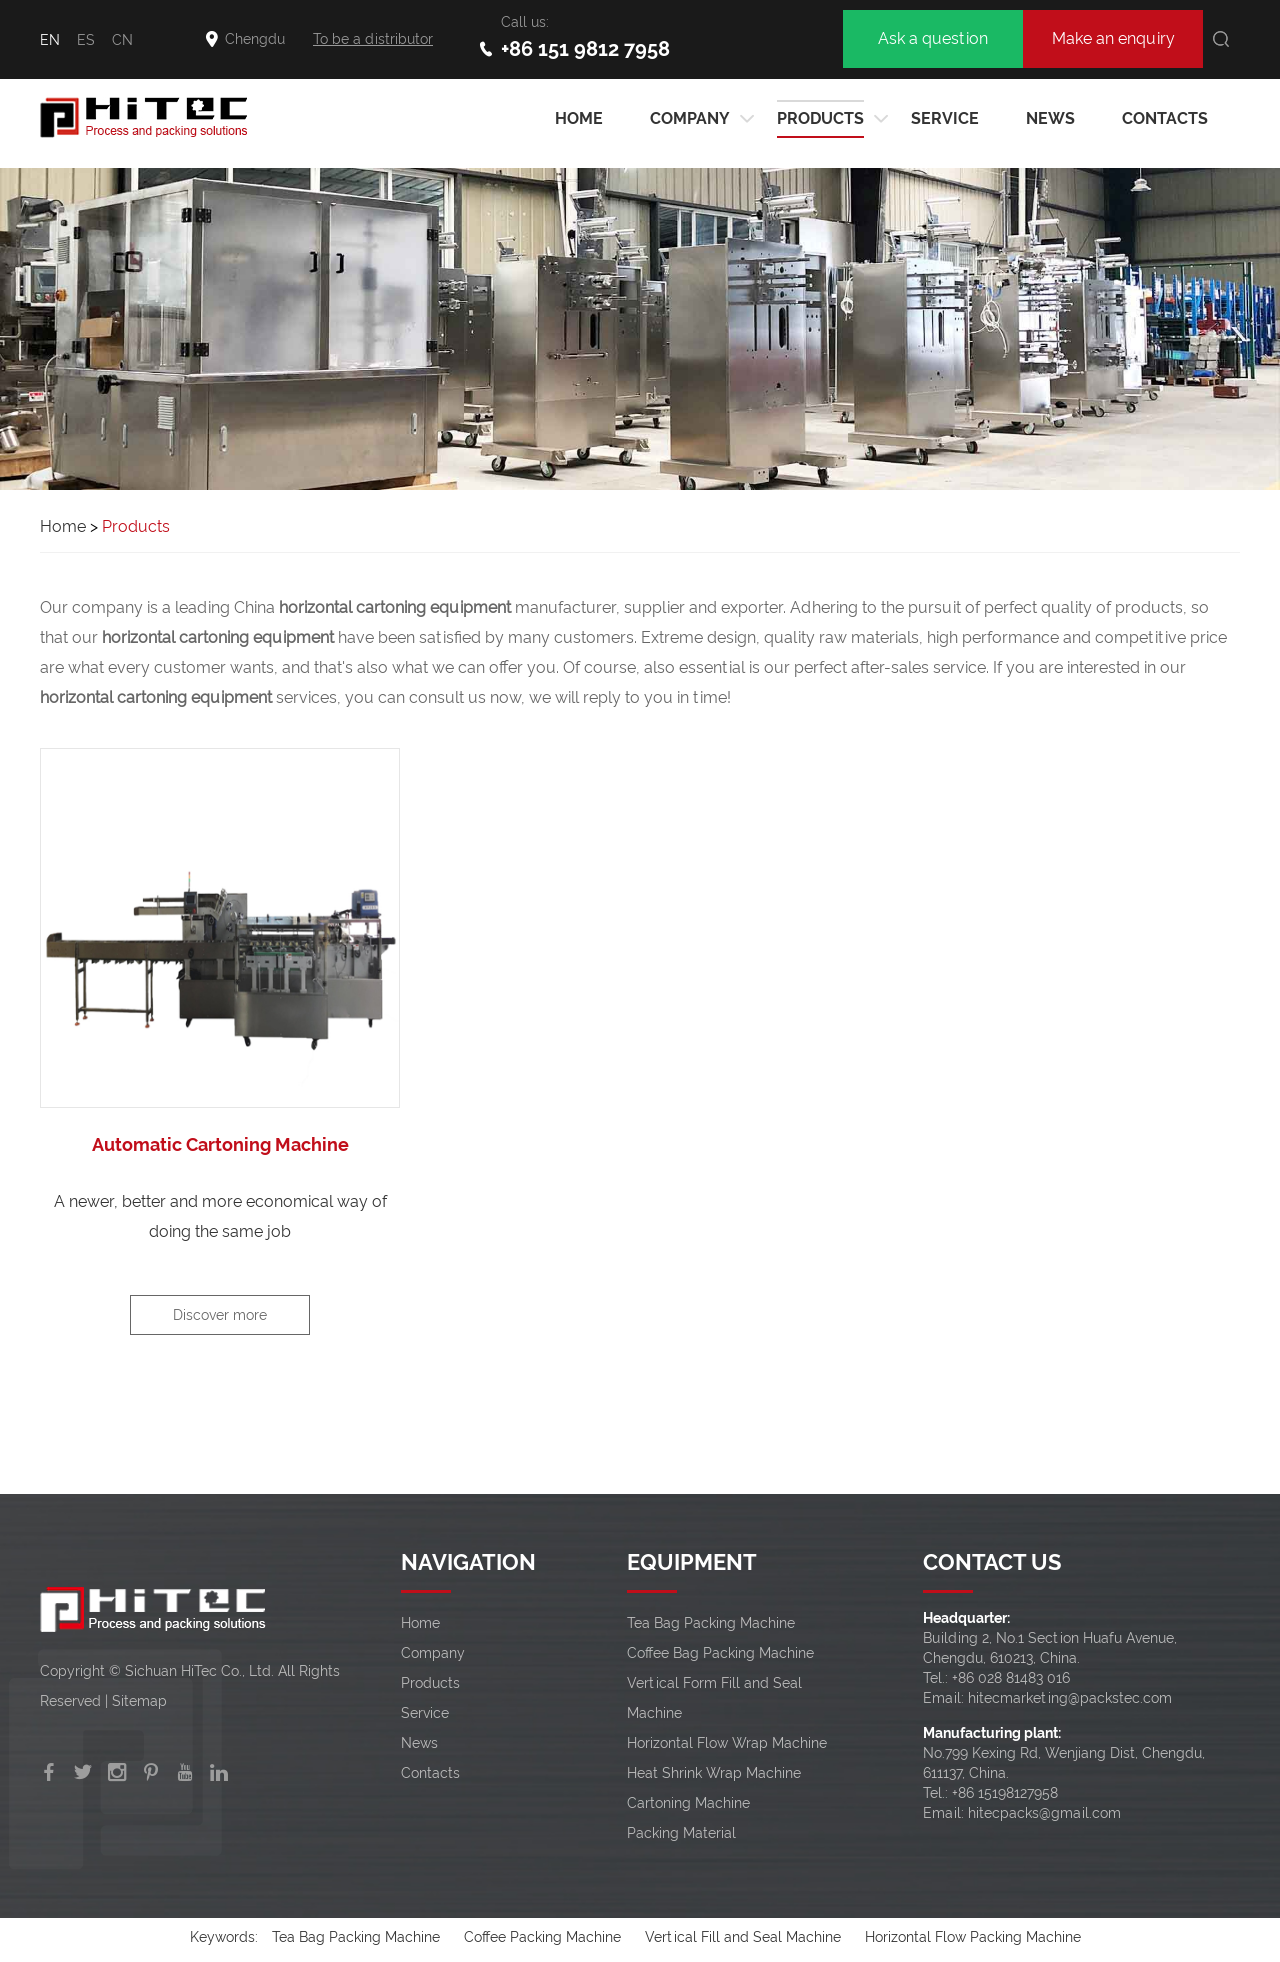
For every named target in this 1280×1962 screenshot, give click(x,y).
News (1050, 118)
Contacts (1165, 118)
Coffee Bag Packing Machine (720, 1653)
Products (820, 119)
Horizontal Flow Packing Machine (973, 1937)
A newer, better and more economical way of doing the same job (220, 1216)
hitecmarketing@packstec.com (1070, 1698)
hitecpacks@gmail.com (1044, 1813)
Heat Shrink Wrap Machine (714, 1773)
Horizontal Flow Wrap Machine (727, 1743)
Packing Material (681, 1833)
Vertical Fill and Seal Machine (743, 1937)
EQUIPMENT (692, 1562)
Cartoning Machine (688, 1803)
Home (63, 526)
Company (690, 119)
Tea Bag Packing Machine (711, 1623)
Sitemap (139, 1701)
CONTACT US (992, 1562)
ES (86, 40)
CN (122, 40)
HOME (579, 118)
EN (50, 40)
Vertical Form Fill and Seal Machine (714, 1698)
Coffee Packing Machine (542, 1937)
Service (945, 118)
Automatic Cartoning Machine (220, 1144)
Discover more (220, 1315)
